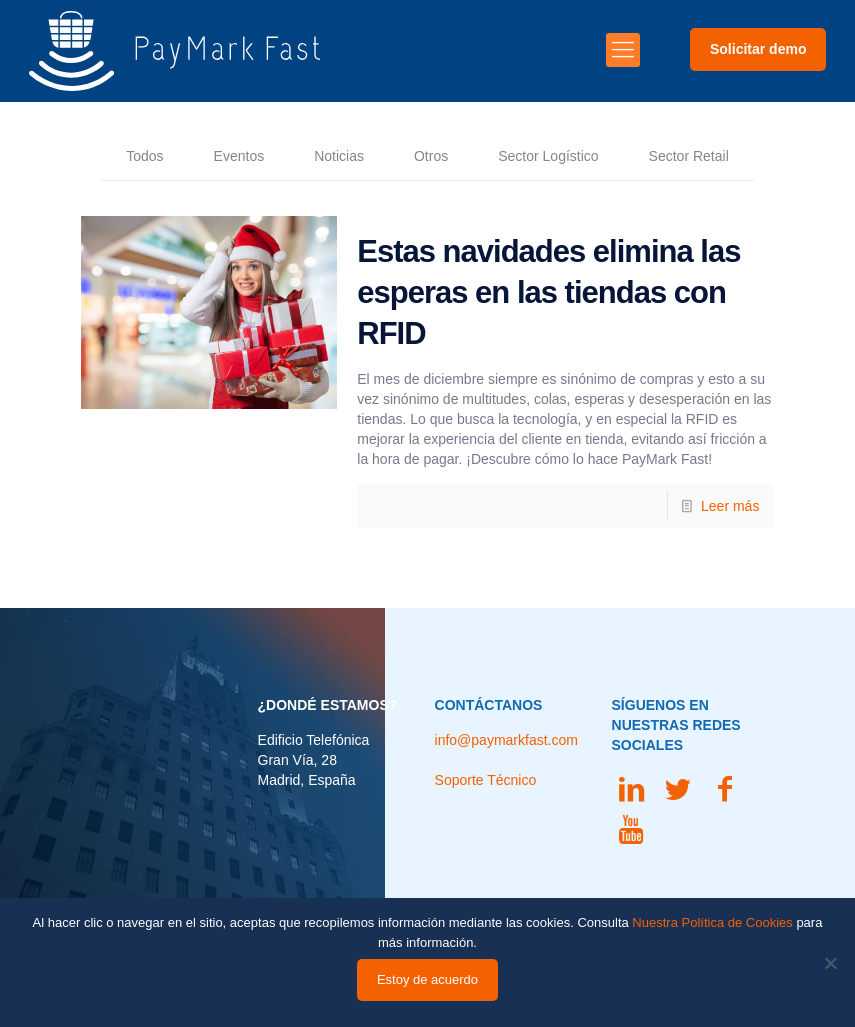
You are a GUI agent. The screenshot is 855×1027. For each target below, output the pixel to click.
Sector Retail (689, 156)
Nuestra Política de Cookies (712, 922)
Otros (431, 156)
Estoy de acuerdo (427, 979)
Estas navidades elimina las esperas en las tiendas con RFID (548, 292)
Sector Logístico (548, 156)
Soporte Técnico (486, 780)
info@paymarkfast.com (506, 740)
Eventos (239, 156)
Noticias (339, 156)
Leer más (730, 506)
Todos (144, 156)
